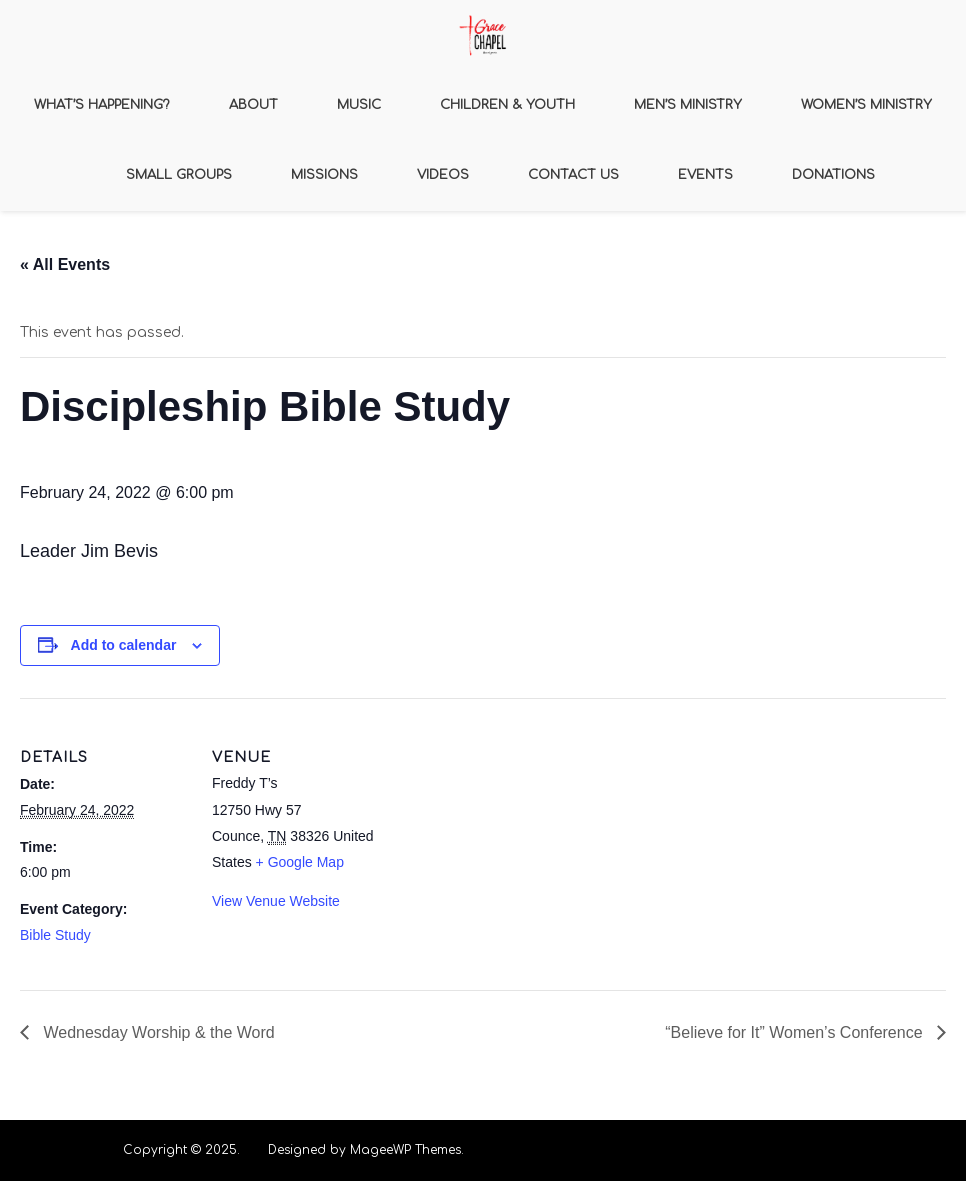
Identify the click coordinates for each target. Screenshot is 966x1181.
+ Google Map (300, 862)
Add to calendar (124, 645)
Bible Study (55, 935)
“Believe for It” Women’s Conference (796, 1032)
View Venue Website (276, 901)
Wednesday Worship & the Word (157, 1032)
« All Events (65, 264)
